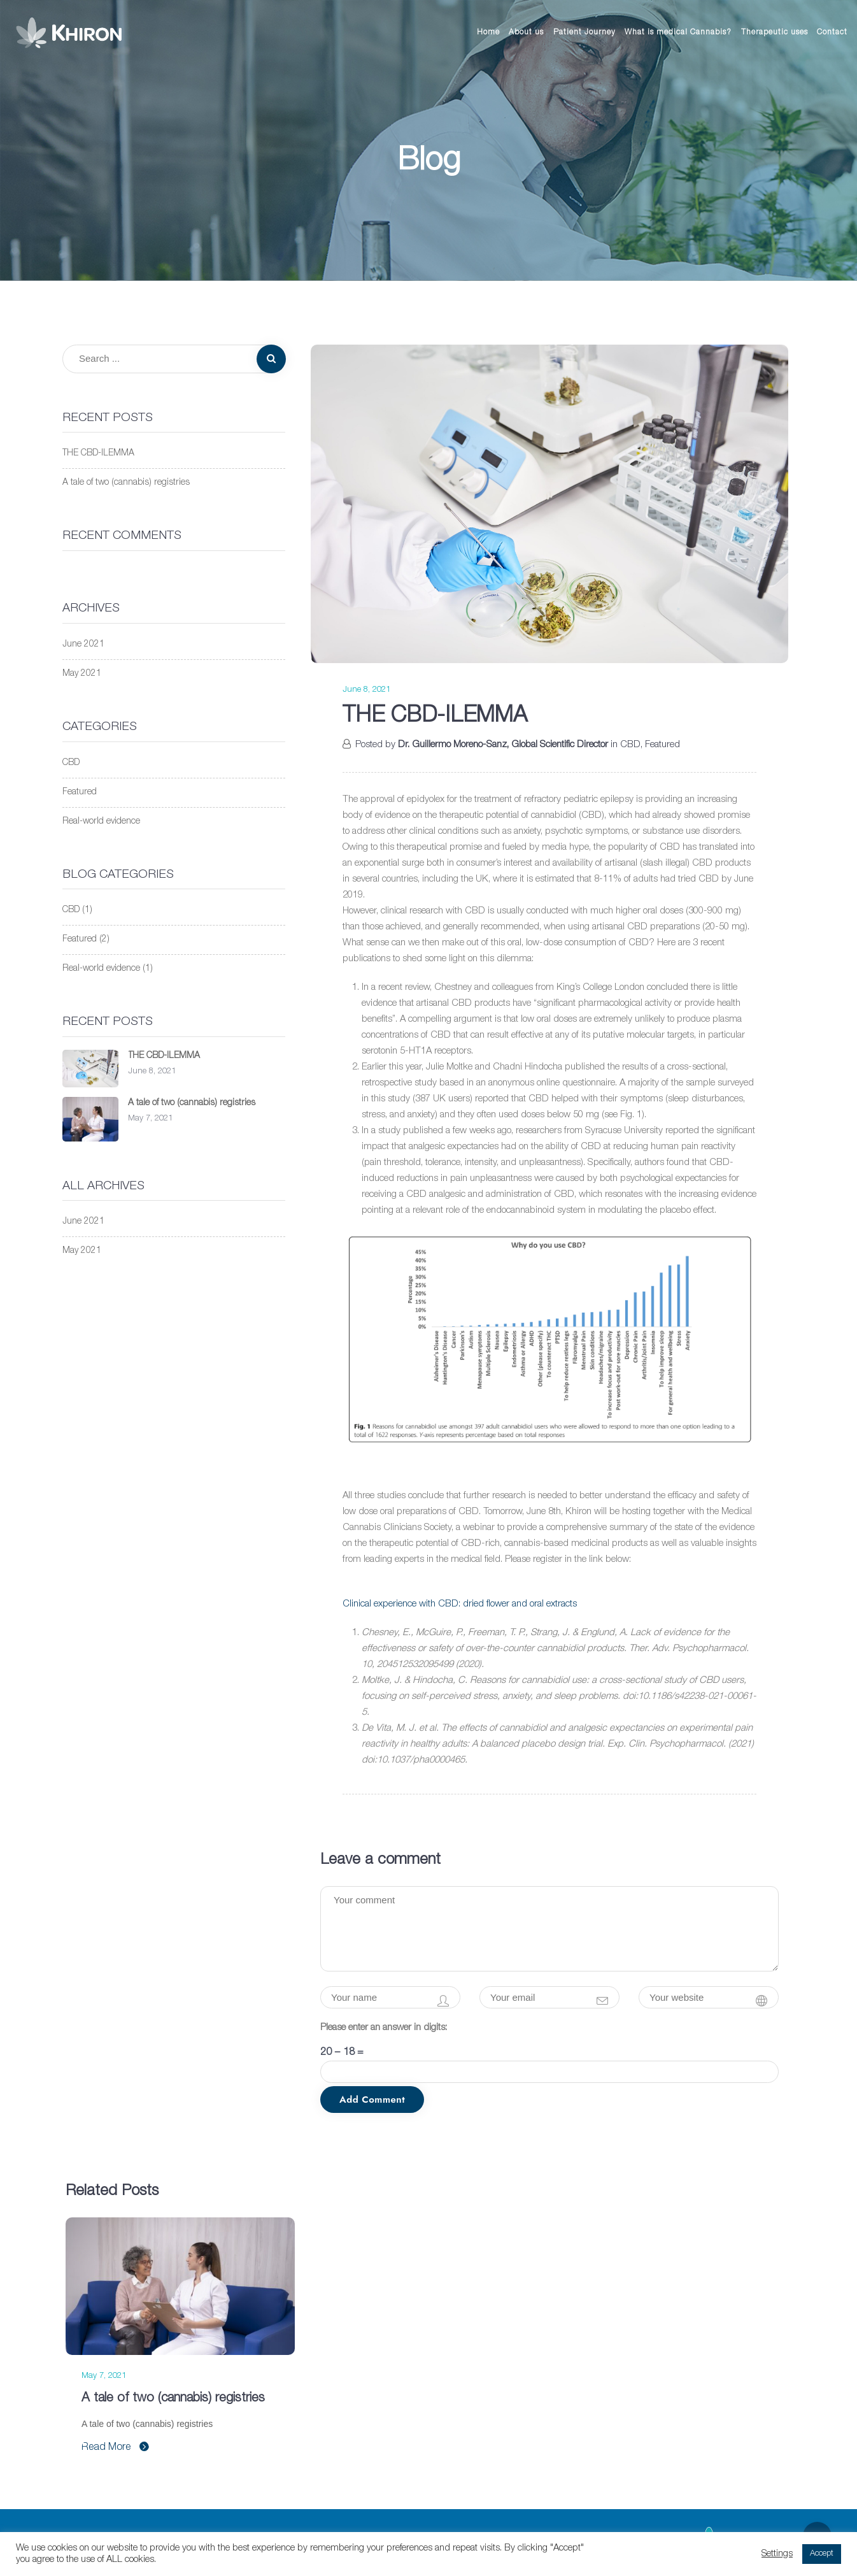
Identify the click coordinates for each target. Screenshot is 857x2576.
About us (526, 32)
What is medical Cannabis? (678, 32)
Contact (832, 32)
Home (488, 32)
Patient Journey (584, 32)
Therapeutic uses (774, 32)
